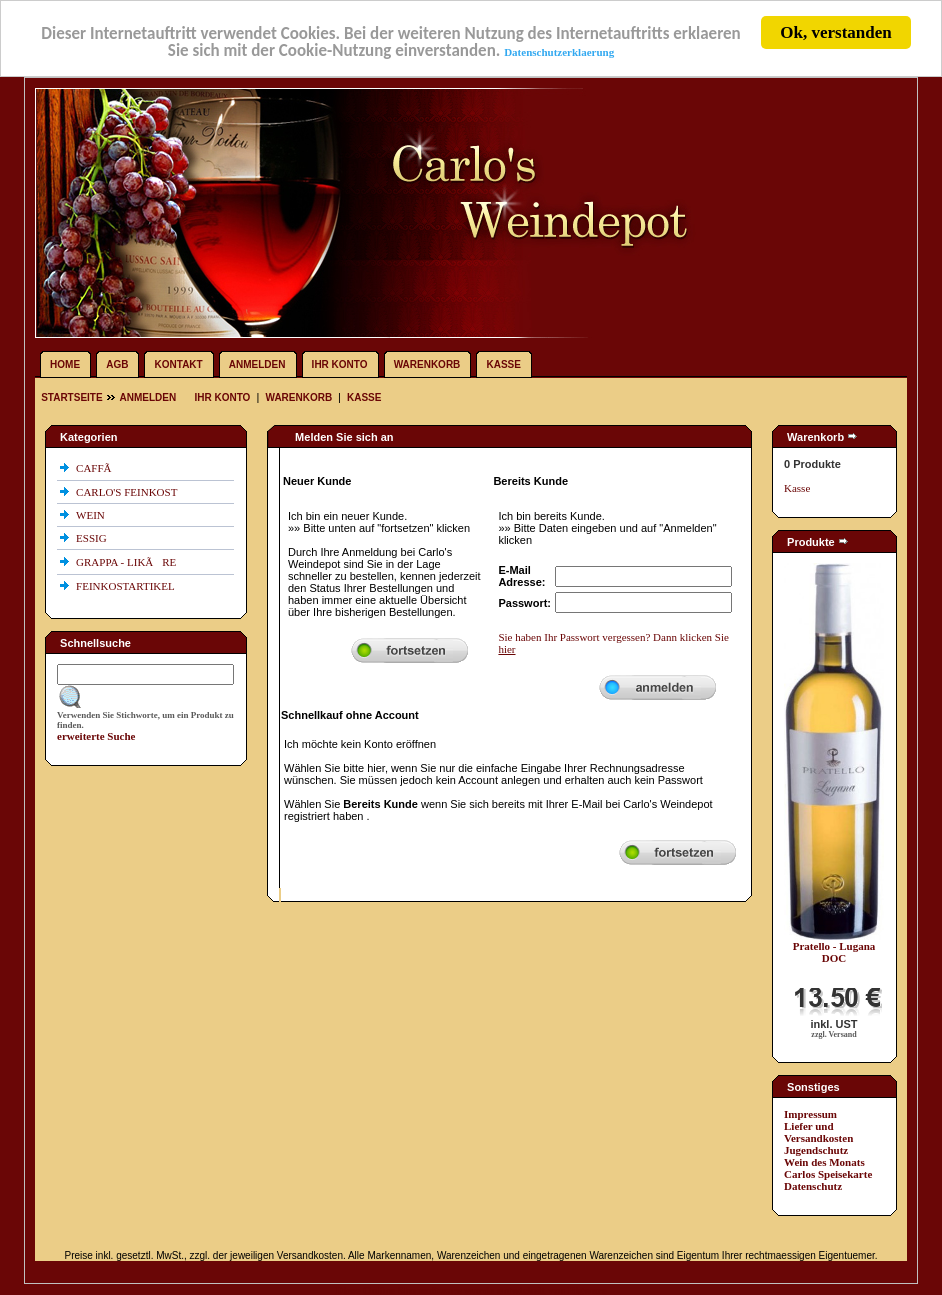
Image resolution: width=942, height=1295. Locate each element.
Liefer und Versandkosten (818, 1132)
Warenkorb (427, 364)
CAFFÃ (98, 468)
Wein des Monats (824, 1162)
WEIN (91, 515)
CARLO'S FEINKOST (128, 492)
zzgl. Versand (833, 1034)
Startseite (73, 397)
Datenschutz (813, 1186)
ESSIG (92, 538)
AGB (117, 364)
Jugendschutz (816, 1150)
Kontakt (179, 364)
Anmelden (257, 364)
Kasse (503, 364)
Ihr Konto (340, 364)
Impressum (810, 1114)
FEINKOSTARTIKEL (126, 586)
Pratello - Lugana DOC (834, 952)
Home (65, 364)
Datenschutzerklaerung (559, 51)
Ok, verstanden (835, 32)
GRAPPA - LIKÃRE (127, 562)
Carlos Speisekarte (828, 1174)
